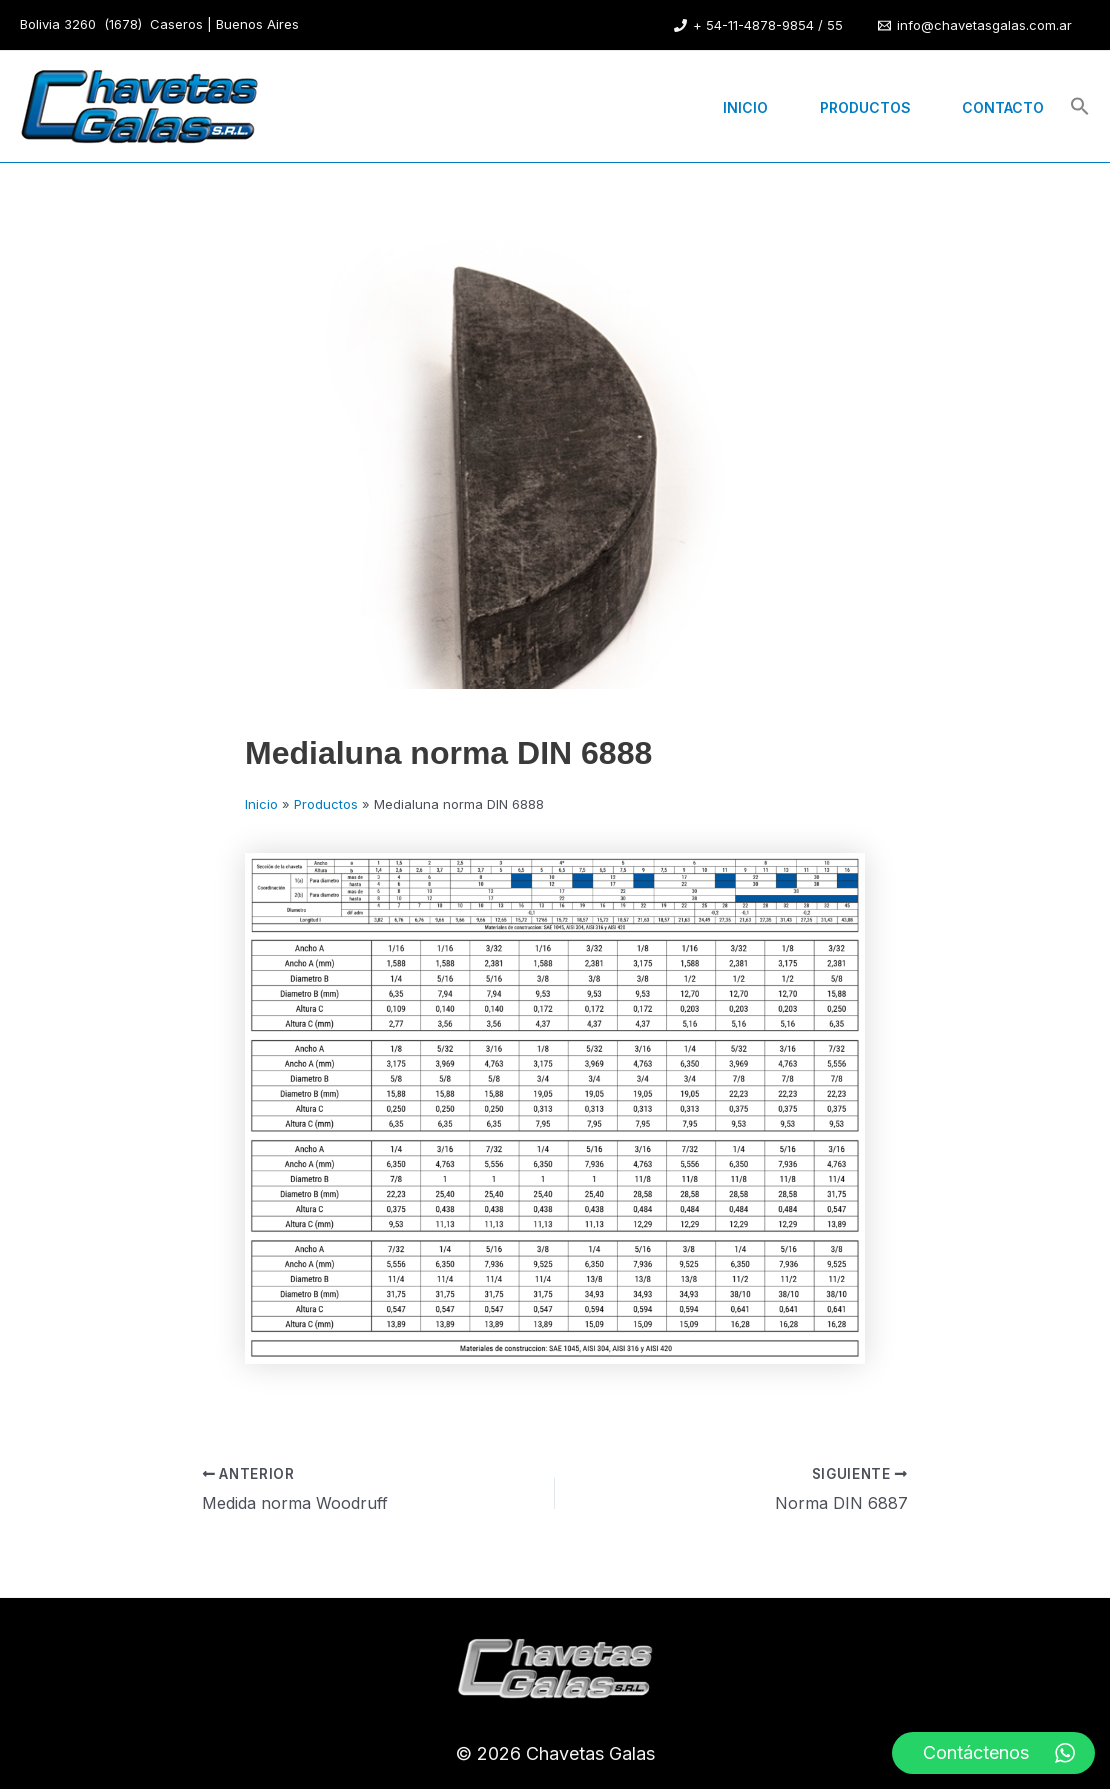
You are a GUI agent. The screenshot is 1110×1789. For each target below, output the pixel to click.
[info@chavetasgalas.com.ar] (975, 25)
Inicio (724, 106)
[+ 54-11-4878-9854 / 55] (758, 25)
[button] (1080, 107)
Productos (852, 106)
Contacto (999, 106)
